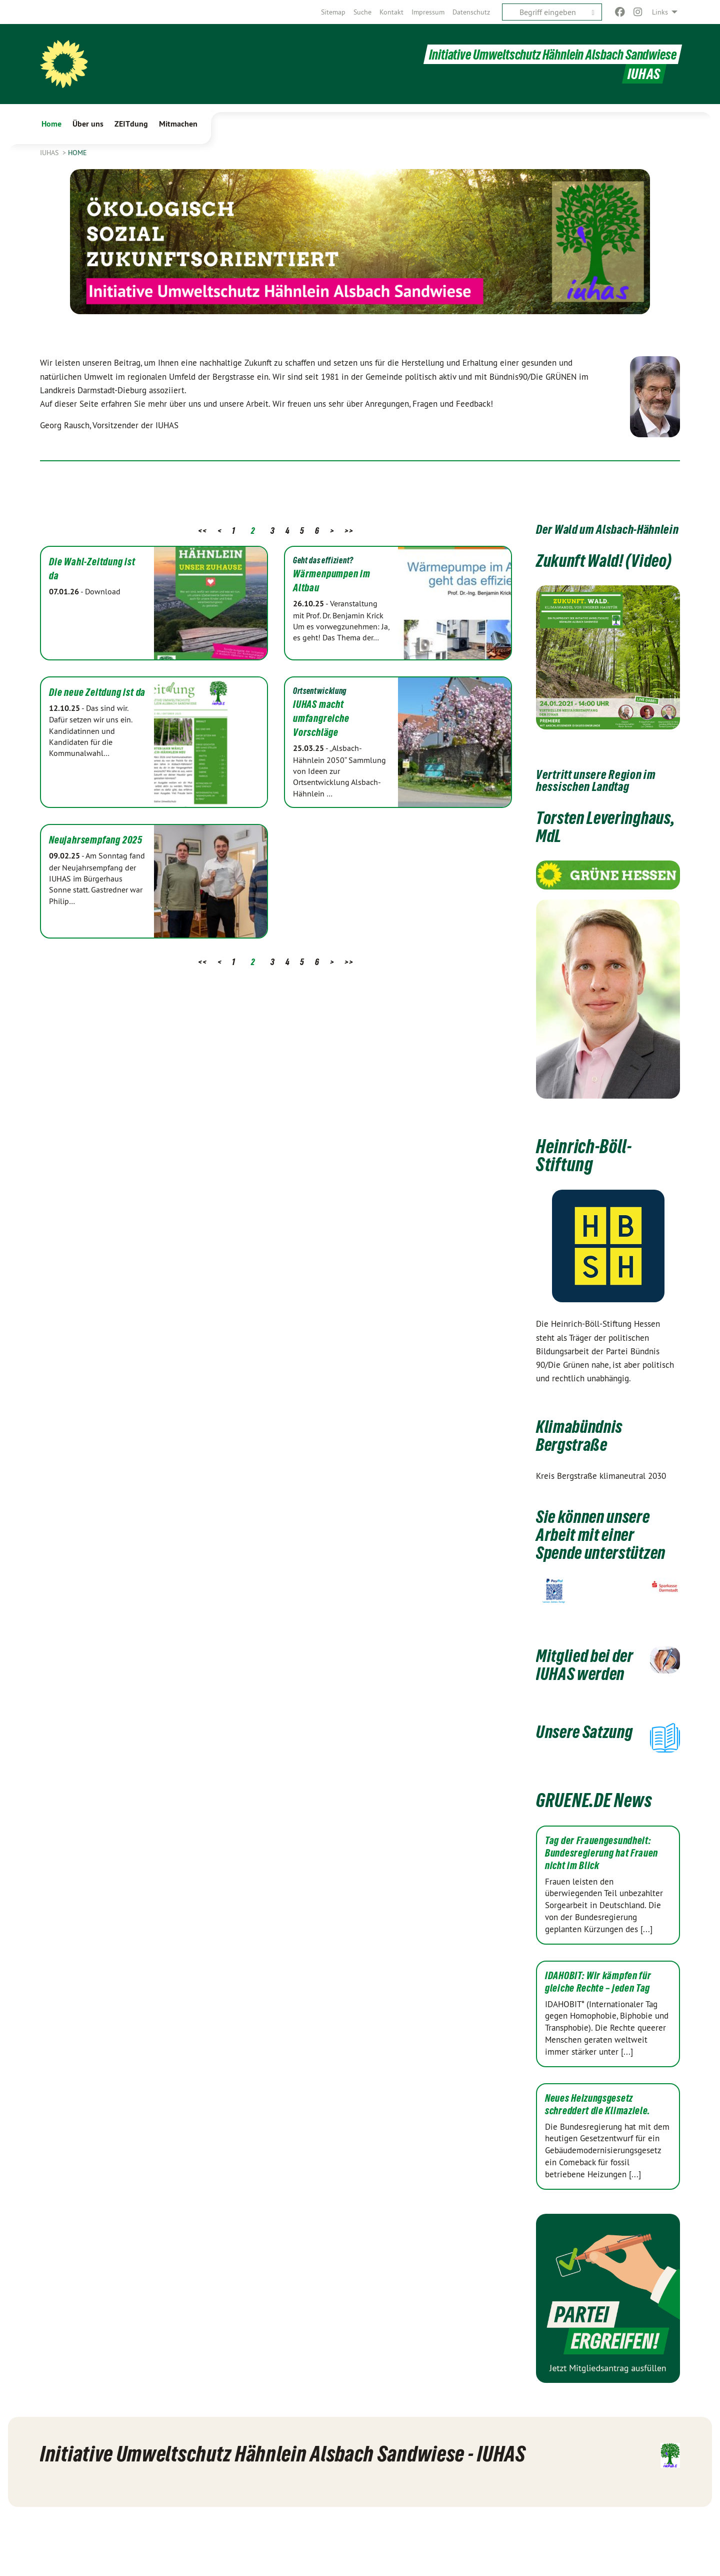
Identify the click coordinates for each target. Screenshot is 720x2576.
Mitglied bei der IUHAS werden (577, 1709)
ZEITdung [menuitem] (131, 124)
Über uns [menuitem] (88, 124)
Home (77, 152)
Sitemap (333, 12)
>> (348, 530)
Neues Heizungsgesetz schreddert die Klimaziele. (597, 2165)
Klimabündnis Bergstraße (584, 1453)
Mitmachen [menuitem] (178, 124)
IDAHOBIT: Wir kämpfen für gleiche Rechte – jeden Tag (598, 2043)
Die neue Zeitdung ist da (97, 692)
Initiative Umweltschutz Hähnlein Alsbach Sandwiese (545, 54)
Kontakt (392, 12)
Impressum (428, 12)
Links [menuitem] (660, 12)
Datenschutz (471, 12)
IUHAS (50, 152)
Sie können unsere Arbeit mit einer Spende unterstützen (600, 1561)
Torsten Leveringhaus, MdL (601, 844)
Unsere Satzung (564, 1794)
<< (202, 530)
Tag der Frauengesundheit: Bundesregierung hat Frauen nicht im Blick (601, 1914)
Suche (363, 12)
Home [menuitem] (52, 124)
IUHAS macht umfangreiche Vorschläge (321, 718)
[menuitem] (333, 12)
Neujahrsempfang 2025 (95, 840)
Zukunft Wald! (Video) (585, 569)
